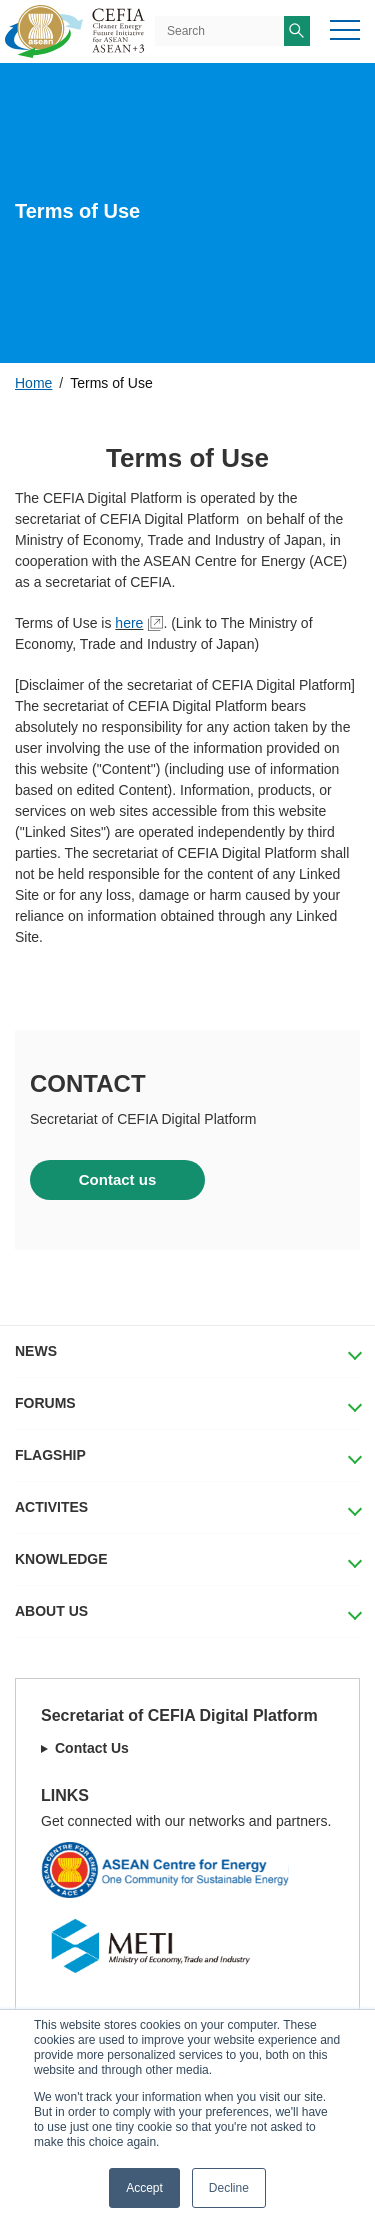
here (129, 623)
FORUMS (45, 1403)
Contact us (118, 1179)
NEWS (36, 1351)
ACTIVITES (51, 1507)
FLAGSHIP (50, 1455)
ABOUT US (51, 1611)
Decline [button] (229, 2188)
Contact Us (92, 1748)
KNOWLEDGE (61, 1559)
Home (33, 383)
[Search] (219, 31)
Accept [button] (144, 2188)
